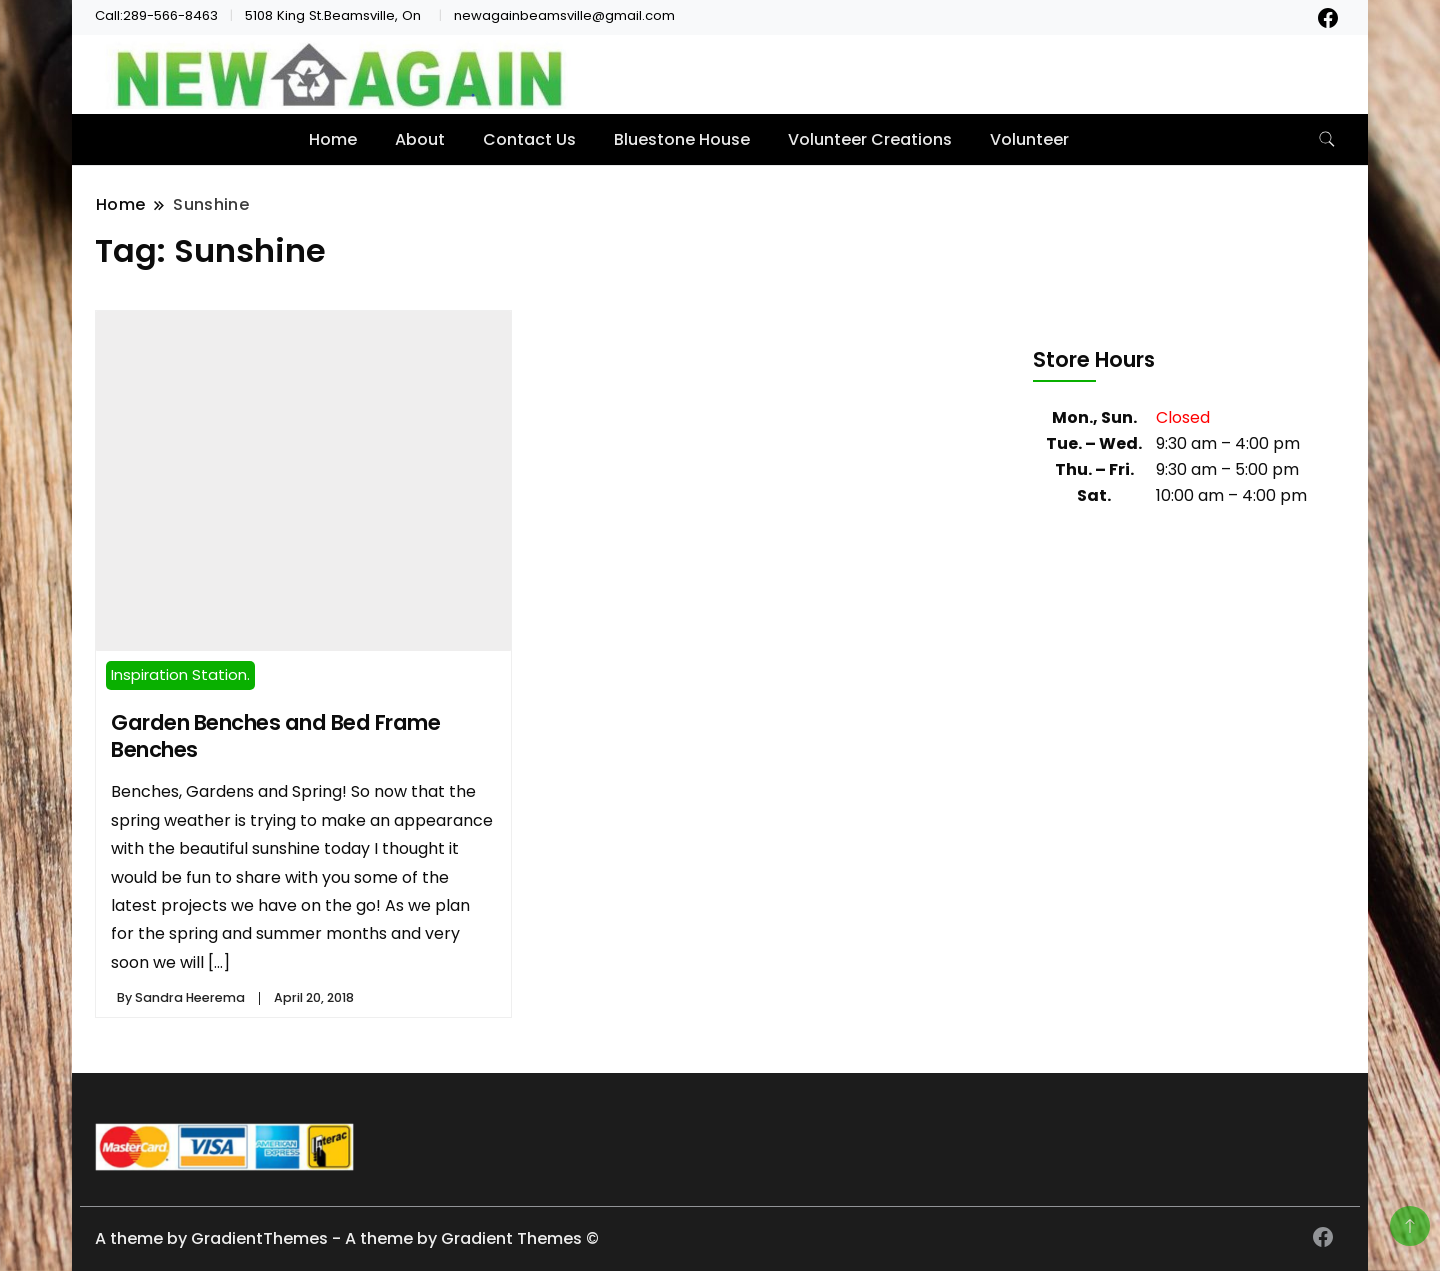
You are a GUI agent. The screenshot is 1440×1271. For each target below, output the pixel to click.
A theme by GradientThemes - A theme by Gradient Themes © (347, 1238)
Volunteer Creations (870, 139)
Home (333, 139)
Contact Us (529, 139)
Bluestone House (682, 139)
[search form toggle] (1327, 139)
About (420, 139)
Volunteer (1029, 139)
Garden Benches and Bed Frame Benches (275, 736)
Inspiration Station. (180, 674)
